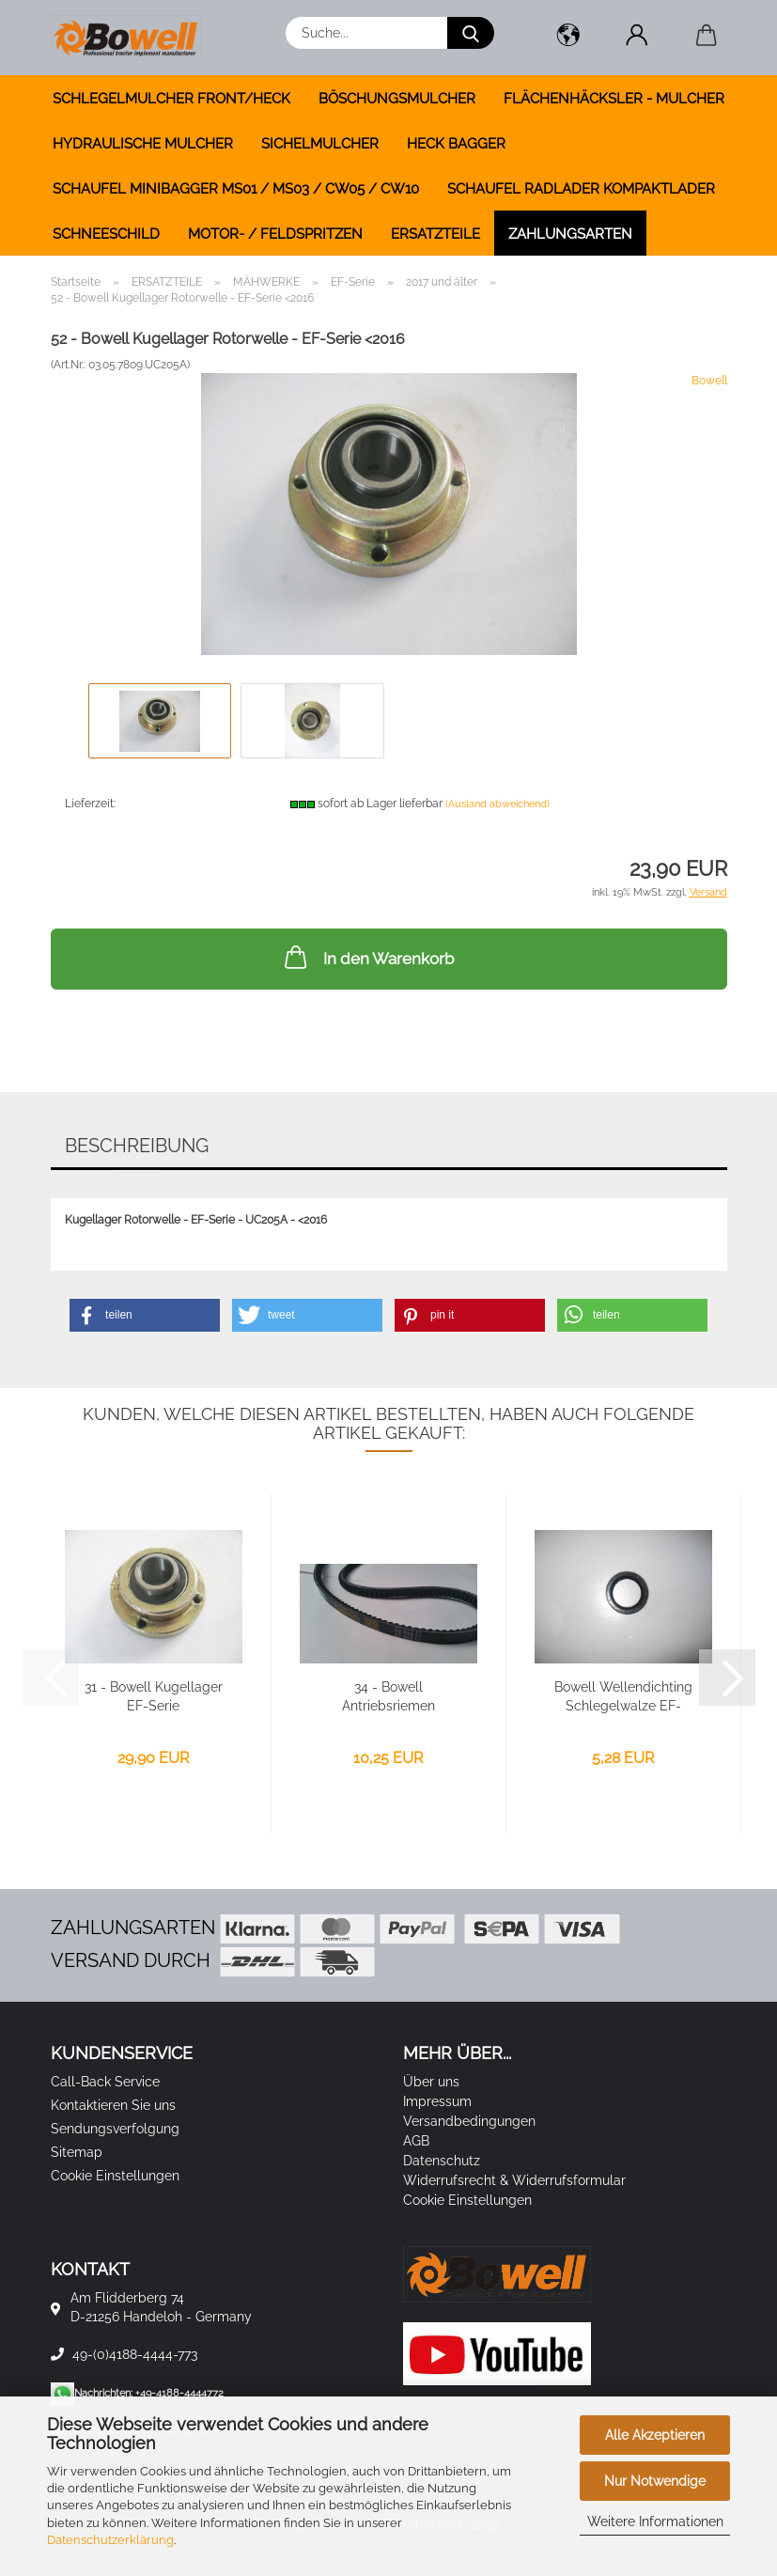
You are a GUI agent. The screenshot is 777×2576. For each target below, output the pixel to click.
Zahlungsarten (570, 234)
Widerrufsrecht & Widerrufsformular (514, 2180)
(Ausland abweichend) (497, 804)
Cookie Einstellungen (115, 2175)
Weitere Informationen (655, 2521)
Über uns (431, 2081)
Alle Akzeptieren (655, 2435)
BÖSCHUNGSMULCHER (397, 98)
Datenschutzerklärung (110, 2540)
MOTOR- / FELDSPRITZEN (275, 234)
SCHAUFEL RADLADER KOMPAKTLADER (581, 188)
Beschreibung (137, 1145)
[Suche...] (470, 33)
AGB (416, 2140)
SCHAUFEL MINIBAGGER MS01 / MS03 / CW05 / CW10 (236, 188)
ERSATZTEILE (435, 234)
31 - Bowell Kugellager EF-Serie (154, 1696)
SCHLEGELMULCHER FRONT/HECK (171, 98)
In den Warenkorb (367, 957)
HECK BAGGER (456, 143)
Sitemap (76, 2152)
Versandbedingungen (469, 2121)
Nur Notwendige (655, 2481)
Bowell (709, 380)
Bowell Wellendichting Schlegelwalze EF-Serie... (623, 1697)
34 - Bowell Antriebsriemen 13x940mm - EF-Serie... (388, 1697)
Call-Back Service (105, 2081)
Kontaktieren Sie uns (113, 2105)
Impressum (437, 2101)
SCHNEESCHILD (106, 234)
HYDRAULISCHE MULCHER (143, 143)
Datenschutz (441, 2160)
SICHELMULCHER (320, 143)
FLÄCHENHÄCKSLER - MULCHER (614, 98)
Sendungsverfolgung (115, 2128)
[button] (569, 37)
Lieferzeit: (90, 803)
